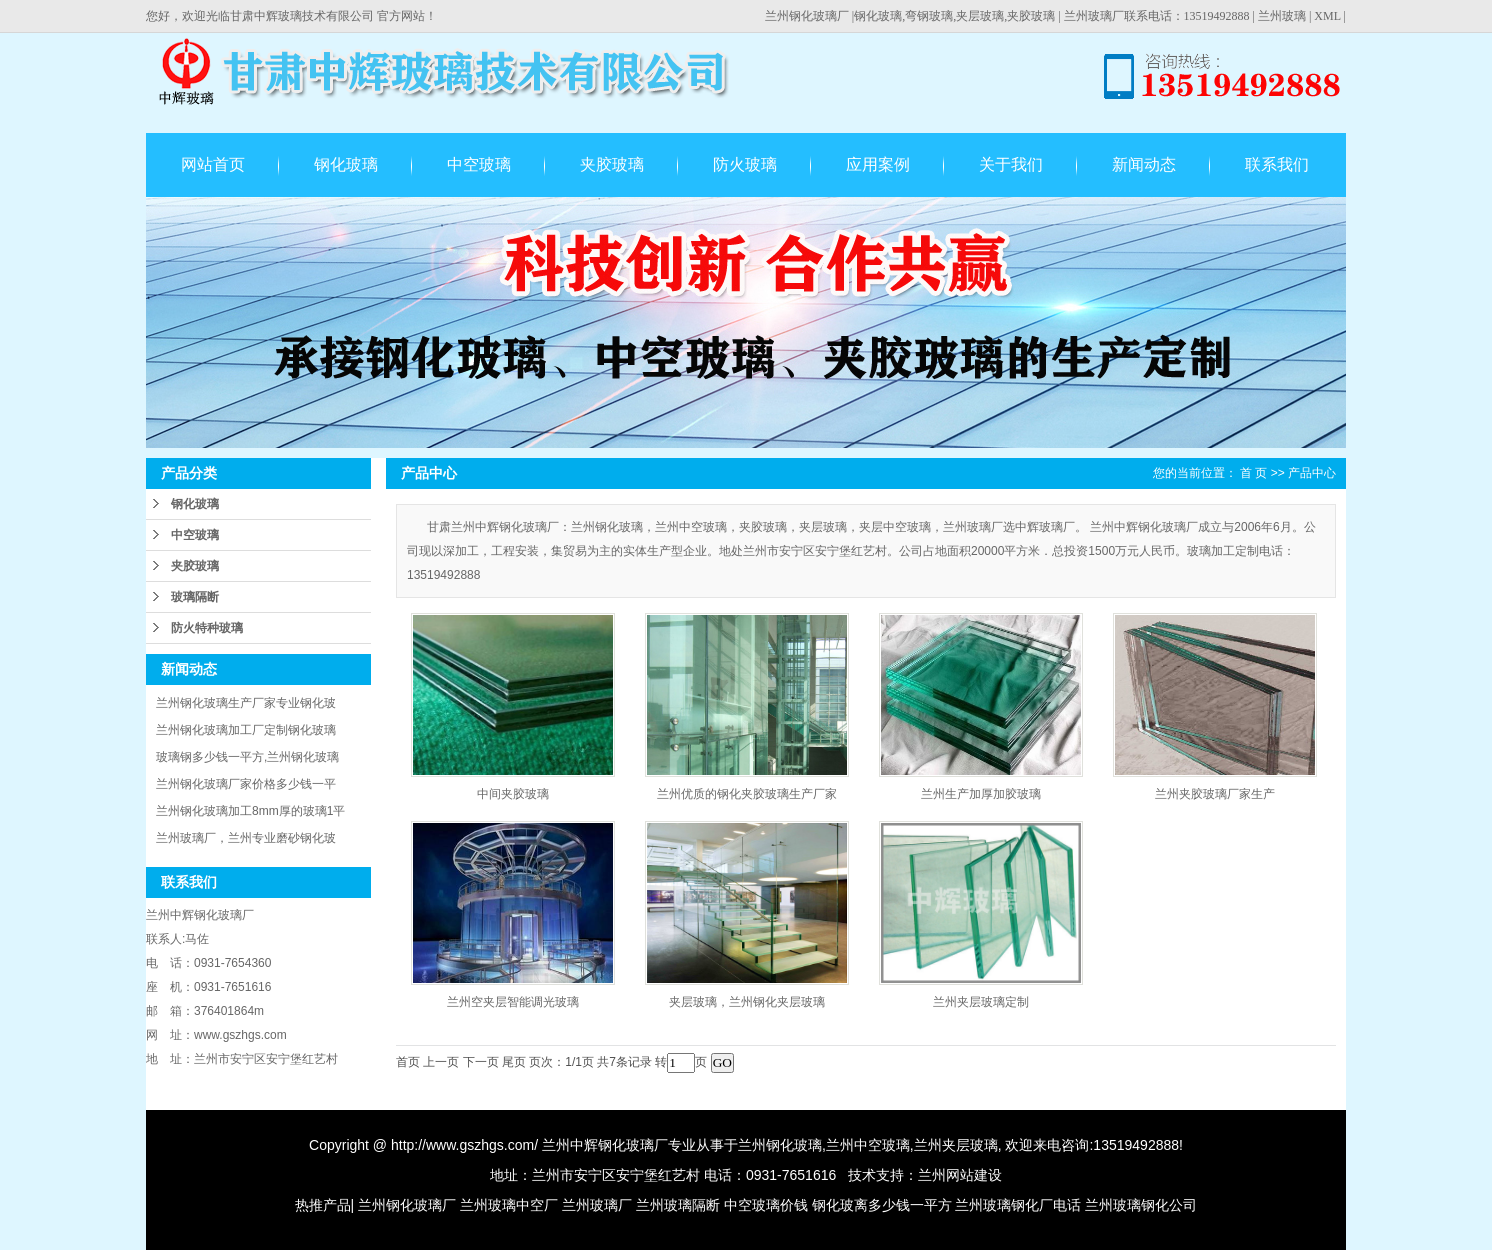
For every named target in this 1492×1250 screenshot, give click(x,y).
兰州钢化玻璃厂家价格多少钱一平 (246, 784)
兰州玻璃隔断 (678, 1205)
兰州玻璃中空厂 (509, 1205)
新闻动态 (1144, 164)
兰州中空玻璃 (868, 1145)
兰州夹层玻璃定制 (981, 1002)
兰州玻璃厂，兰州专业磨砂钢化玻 (246, 838)
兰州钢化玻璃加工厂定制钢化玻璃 (246, 730)
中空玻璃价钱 (766, 1205)
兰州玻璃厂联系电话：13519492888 (1157, 16)
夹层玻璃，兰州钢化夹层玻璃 (747, 1002)
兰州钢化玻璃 (780, 1145)
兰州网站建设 (960, 1175)
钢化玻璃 (346, 164)
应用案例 (878, 164)
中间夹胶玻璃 (513, 794)
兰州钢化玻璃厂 (807, 16)
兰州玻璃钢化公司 (1141, 1205)
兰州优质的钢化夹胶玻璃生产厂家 (747, 794)
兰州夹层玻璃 (956, 1145)
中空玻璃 (479, 164)
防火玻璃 (745, 164)
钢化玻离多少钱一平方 (882, 1205)
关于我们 (1011, 164)
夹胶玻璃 (612, 164)
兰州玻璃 (1282, 16)
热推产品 (323, 1205)
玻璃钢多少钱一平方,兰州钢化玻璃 (247, 757)
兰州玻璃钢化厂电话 (1018, 1205)
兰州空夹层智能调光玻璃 (513, 1002)
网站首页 (213, 164)
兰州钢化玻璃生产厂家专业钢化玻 (246, 703)
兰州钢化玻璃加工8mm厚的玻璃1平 (250, 811)
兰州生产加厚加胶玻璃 (981, 794)
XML (1327, 16)
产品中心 (1312, 473)
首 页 (1253, 473)
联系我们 (1277, 164)
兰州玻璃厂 (597, 1205)
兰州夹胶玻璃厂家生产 (1215, 794)
